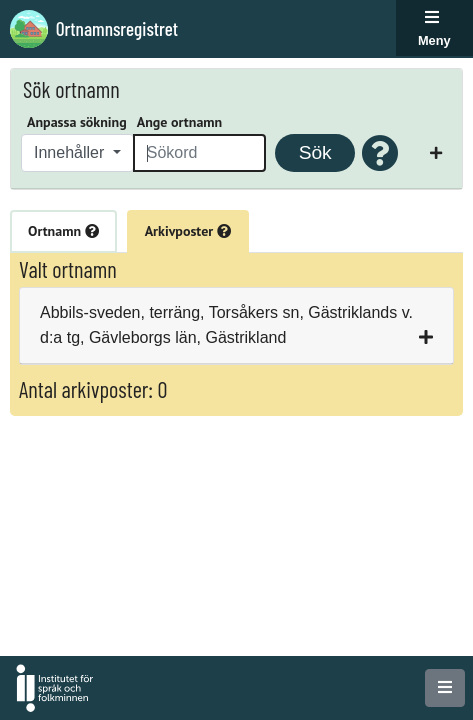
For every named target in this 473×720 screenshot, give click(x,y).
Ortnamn (63, 231)
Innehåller (71, 152)
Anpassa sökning (77, 122)
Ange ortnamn (179, 122)
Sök (315, 152)
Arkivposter (188, 231)
